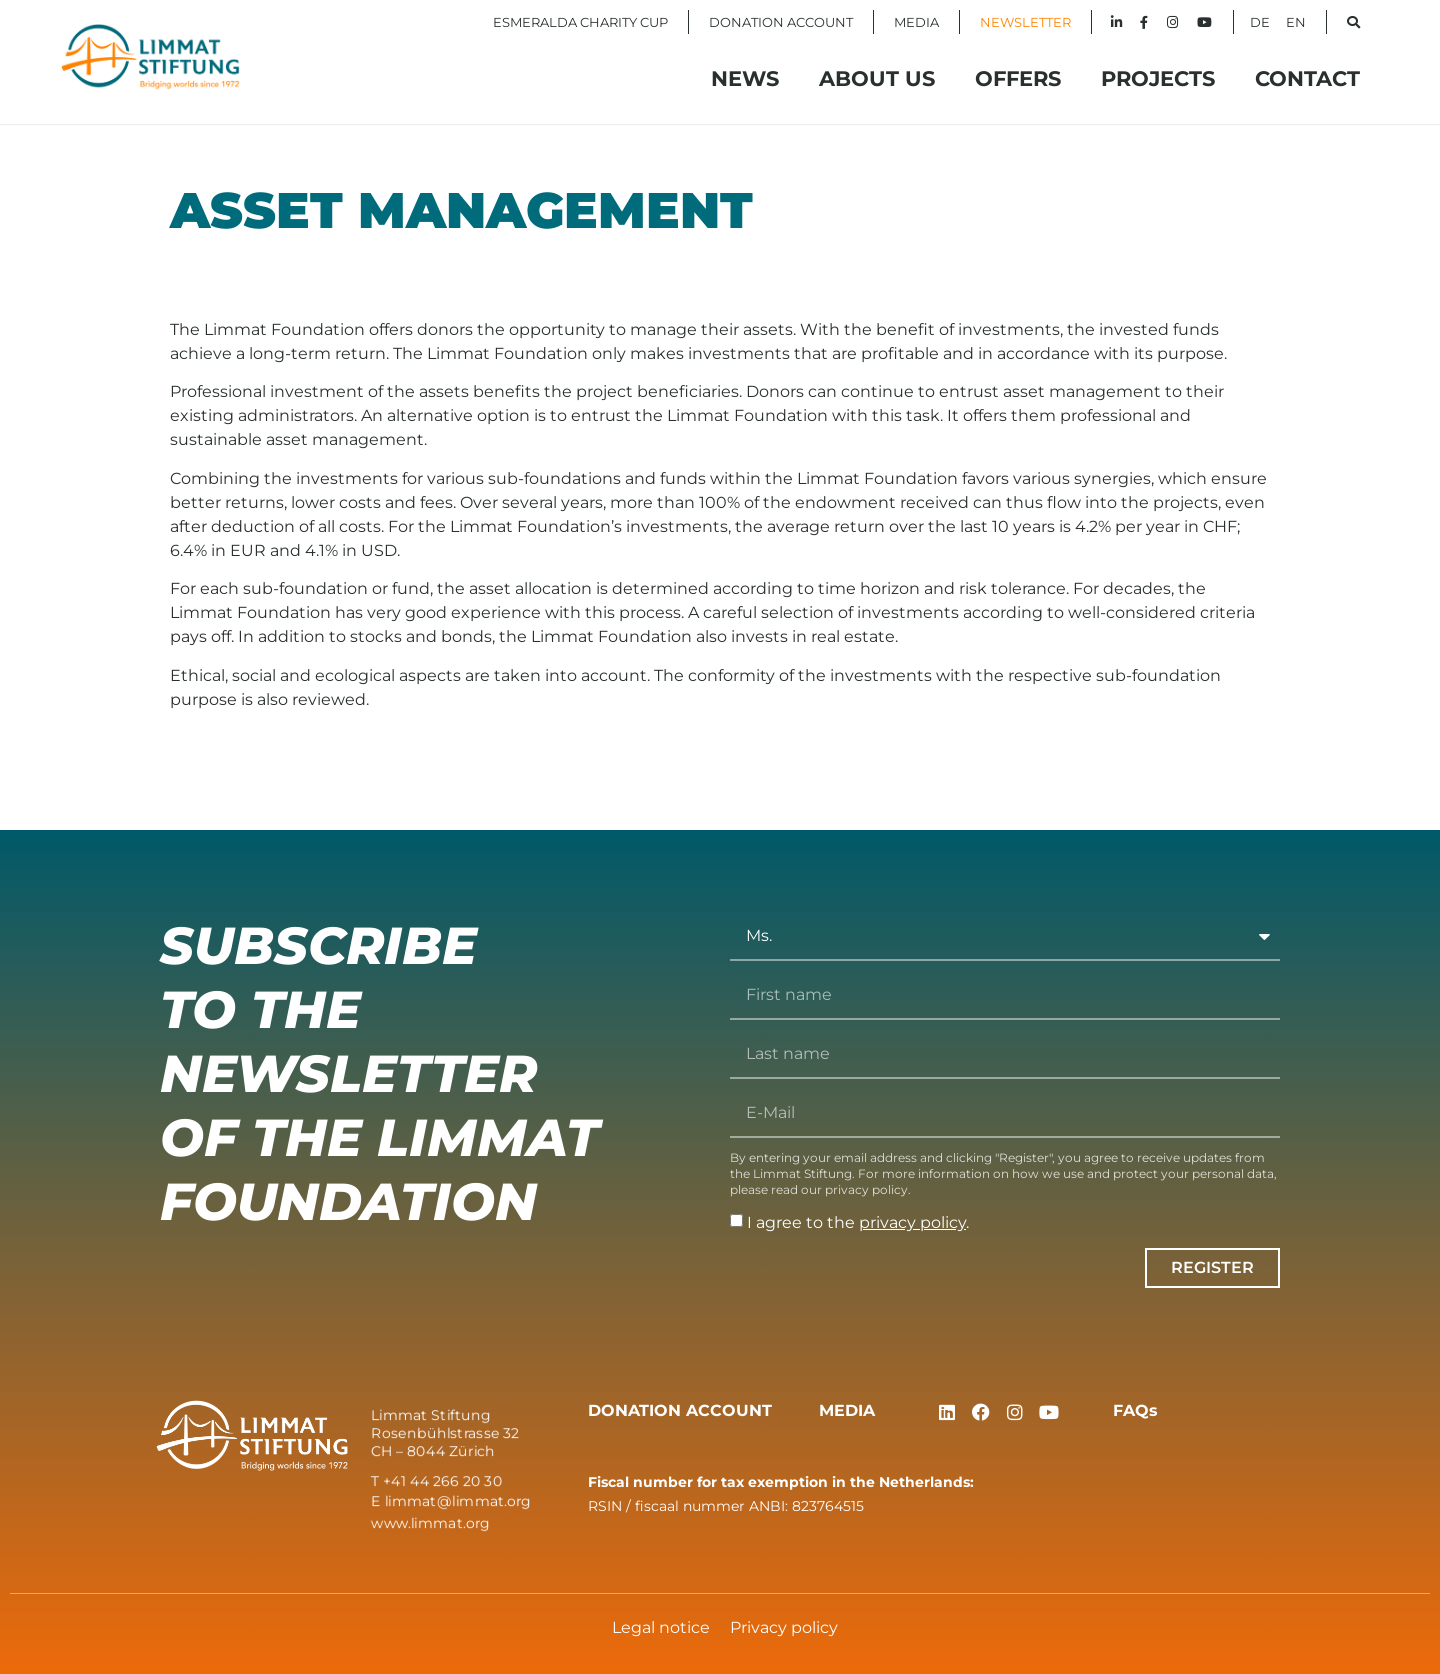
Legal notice (661, 1627)
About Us (877, 78)
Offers (1018, 78)
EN (1296, 22)
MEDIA (916, 22)
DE (1260, 22)
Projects (1158, 78)
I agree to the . (858, 1222)
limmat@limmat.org (458, 1501)
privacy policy (912, 1222)
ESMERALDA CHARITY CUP (580, 22)
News (745, 78)
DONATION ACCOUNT (781, 22)
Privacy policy (784, 1627)
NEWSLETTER (1025, 22)
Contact (1307, 78)
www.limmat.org (430, 1522)
